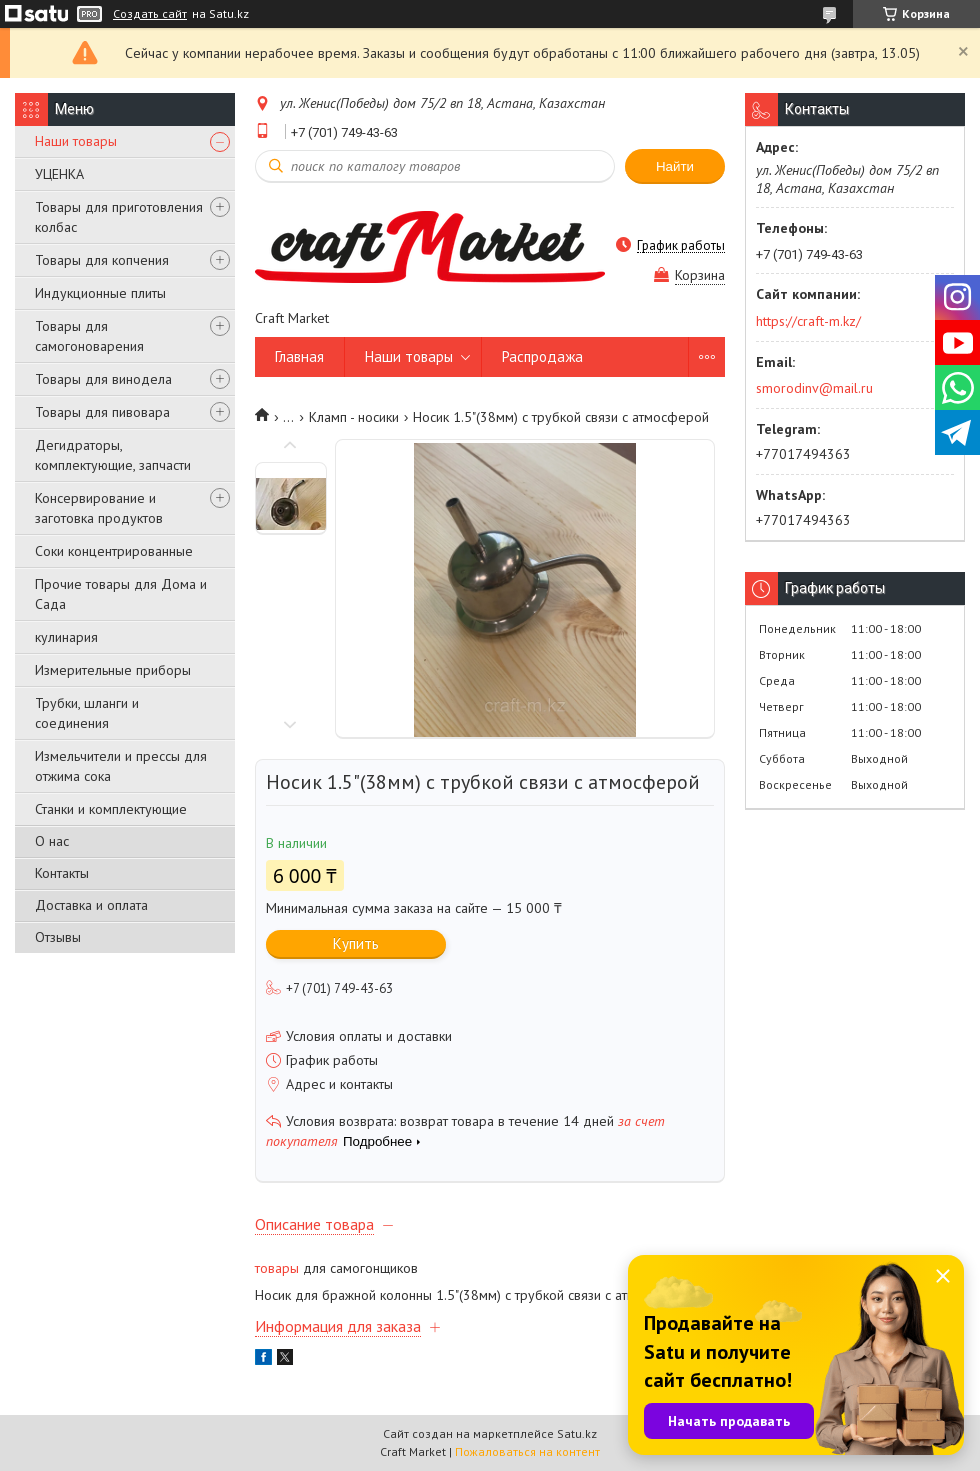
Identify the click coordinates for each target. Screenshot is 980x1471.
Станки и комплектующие (111, 809)
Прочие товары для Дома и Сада (121, 594)
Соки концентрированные (114, 551)
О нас (52, 841)
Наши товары (76, 141)
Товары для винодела (103, 379)
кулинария (66, 637)
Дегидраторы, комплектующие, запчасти (113, 455)
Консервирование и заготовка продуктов (99, 508)
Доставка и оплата (91, 905)
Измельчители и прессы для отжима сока (121, 766)
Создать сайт (150, 14)
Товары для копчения (102, 260)
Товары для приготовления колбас (119, 217)
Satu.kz (577, 1433)
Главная (299, 356)
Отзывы (58, 937)
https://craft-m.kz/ (808, 321)
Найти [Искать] (675, 166)
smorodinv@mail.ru (814, 388)
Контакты (62, 873)
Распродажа (542, 356)
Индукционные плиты (100, 293)
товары (277, 1268)
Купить (356, 943)
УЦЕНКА (59, 174)
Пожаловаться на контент (527, 1451)
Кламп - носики (354, 417)
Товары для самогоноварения (89, 336)
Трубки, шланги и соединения (87, 713)
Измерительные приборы (113, 670)
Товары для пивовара (102, 412)
